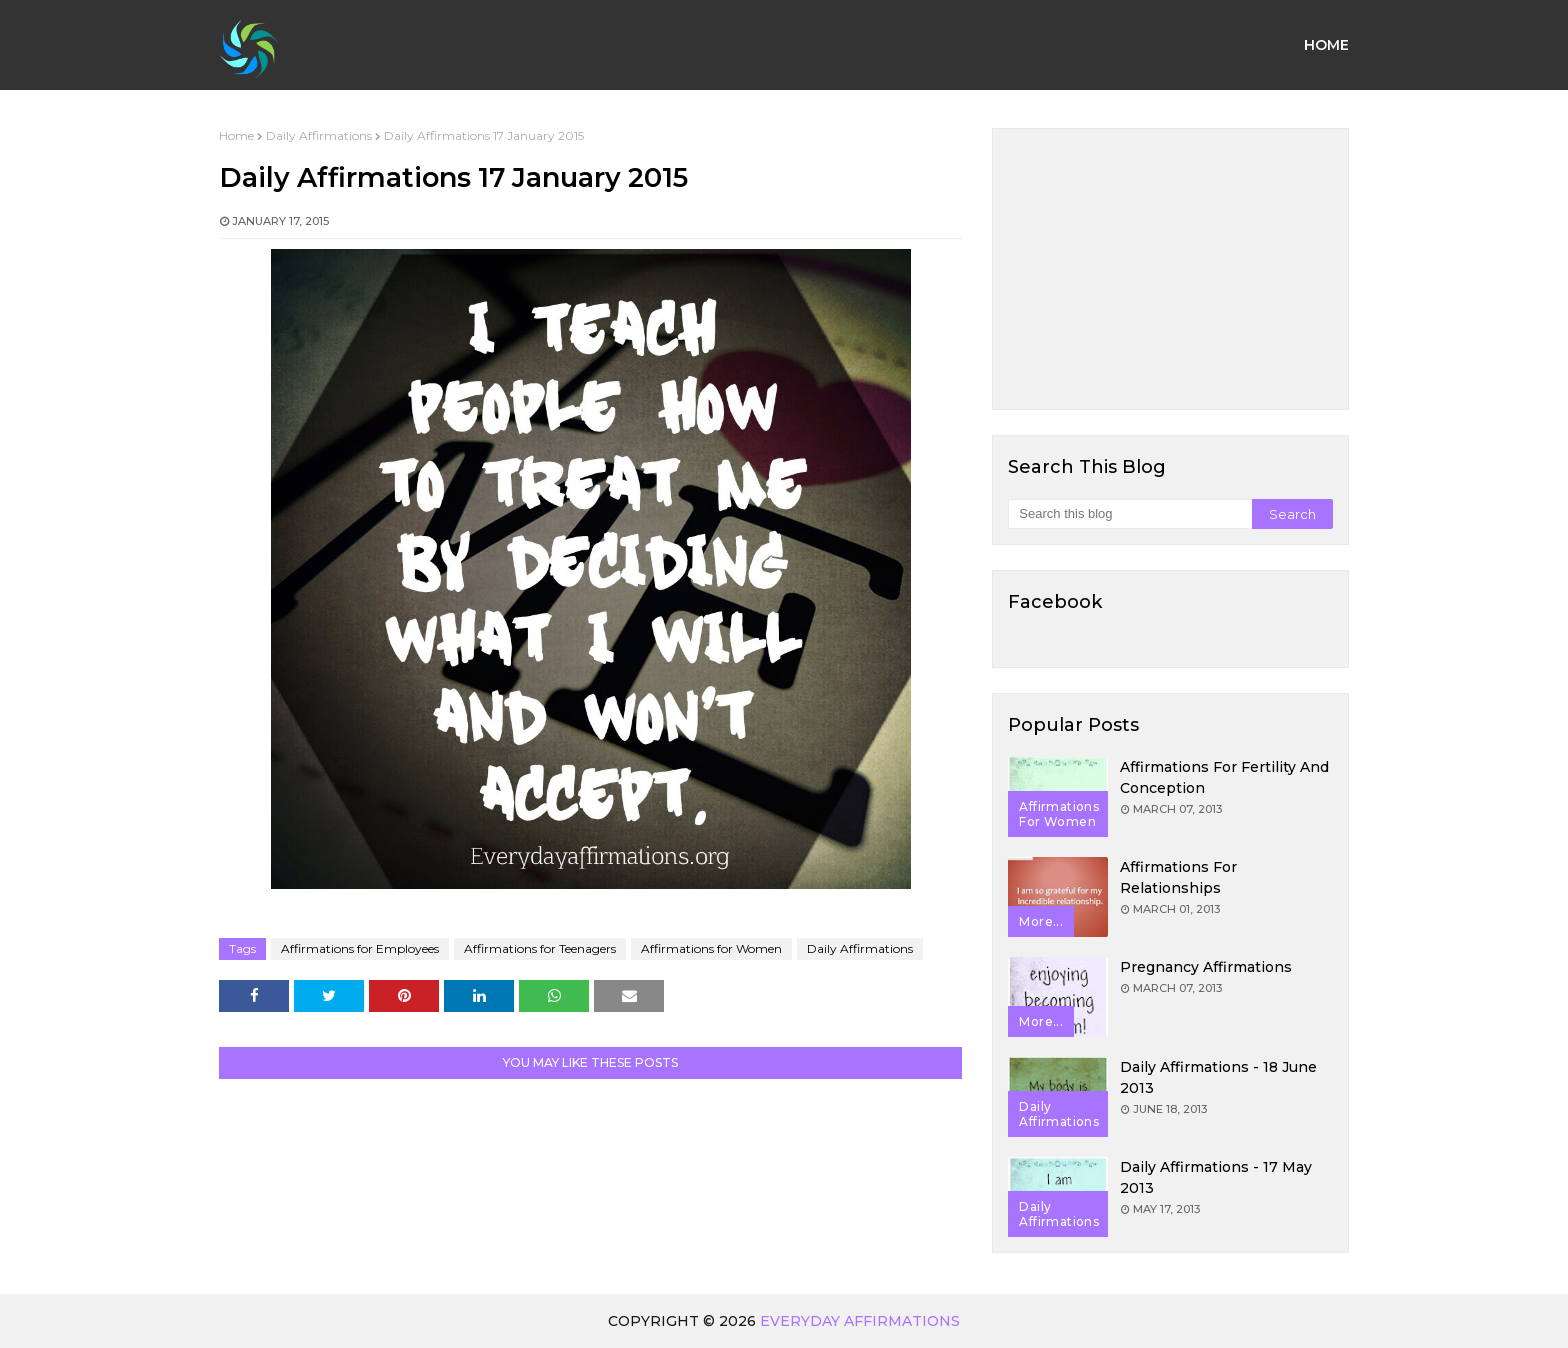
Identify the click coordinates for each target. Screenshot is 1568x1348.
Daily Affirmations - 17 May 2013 (1216, 1177)
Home (236, 135)
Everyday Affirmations (860, 1321)
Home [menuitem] (1326, 45)
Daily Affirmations (319, 135)
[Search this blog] (1129, 514)
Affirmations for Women (711, 948)
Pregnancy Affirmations (1206, 967)
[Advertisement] (1170, 269)
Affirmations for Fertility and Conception (1224, 777)
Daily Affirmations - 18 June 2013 (1218, 1077)
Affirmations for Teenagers (540, 948)
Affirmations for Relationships (1178, 877)
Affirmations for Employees (360, 948)
